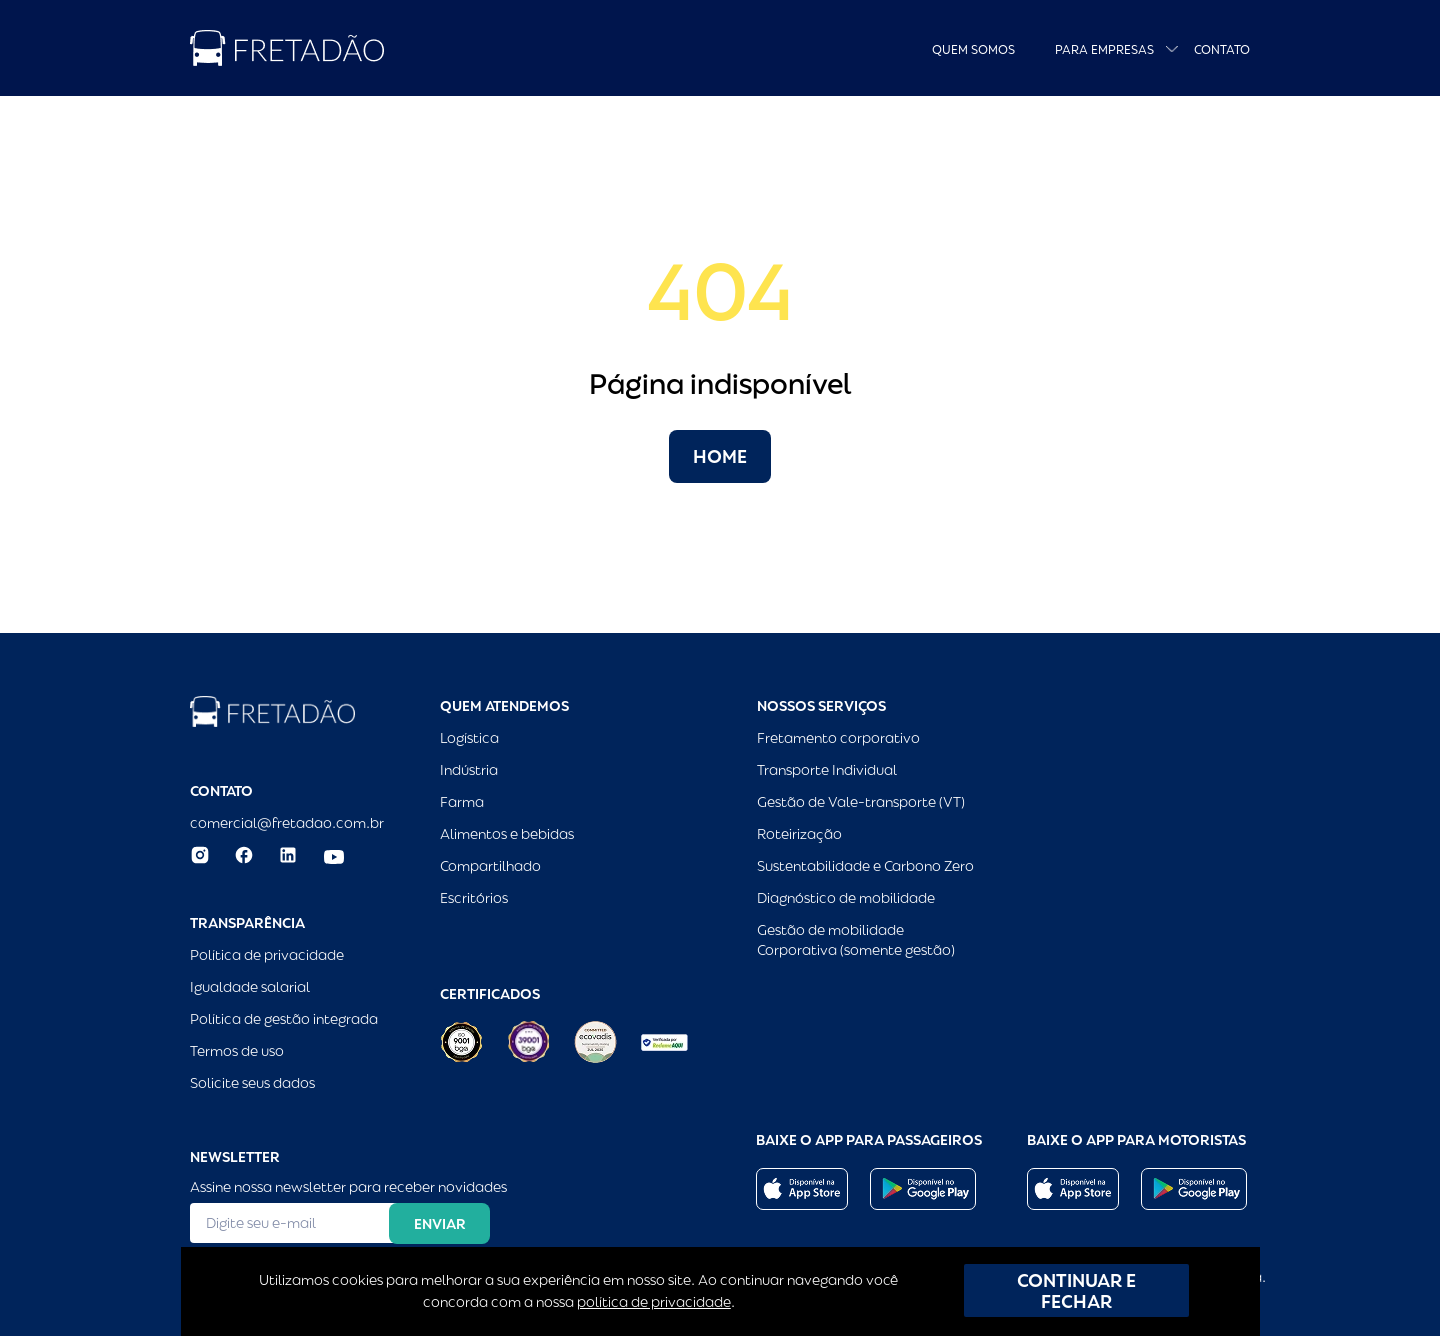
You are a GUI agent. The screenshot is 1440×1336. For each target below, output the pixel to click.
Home (720, 456)
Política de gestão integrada (284, 1019)
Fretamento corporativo (838, 738)
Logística (469, 738)
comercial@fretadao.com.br (287, 823)
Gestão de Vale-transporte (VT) (861, 802)
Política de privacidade (267, 955)
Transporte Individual (827, 770)
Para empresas (1104, 50)
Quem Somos (973, 50)
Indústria (469, 770)
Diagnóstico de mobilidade (846, 898)
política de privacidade (654, 1302)
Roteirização (799, 834)
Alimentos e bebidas (507, 834)
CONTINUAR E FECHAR (1076, 1291)
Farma (462, 802)
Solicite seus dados (252, 1083)
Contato (1222, 50)
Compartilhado (490, 866)
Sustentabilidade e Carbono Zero (865, 866)
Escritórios (474, 898)
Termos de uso (237, 1051)
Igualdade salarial (250, 987)
